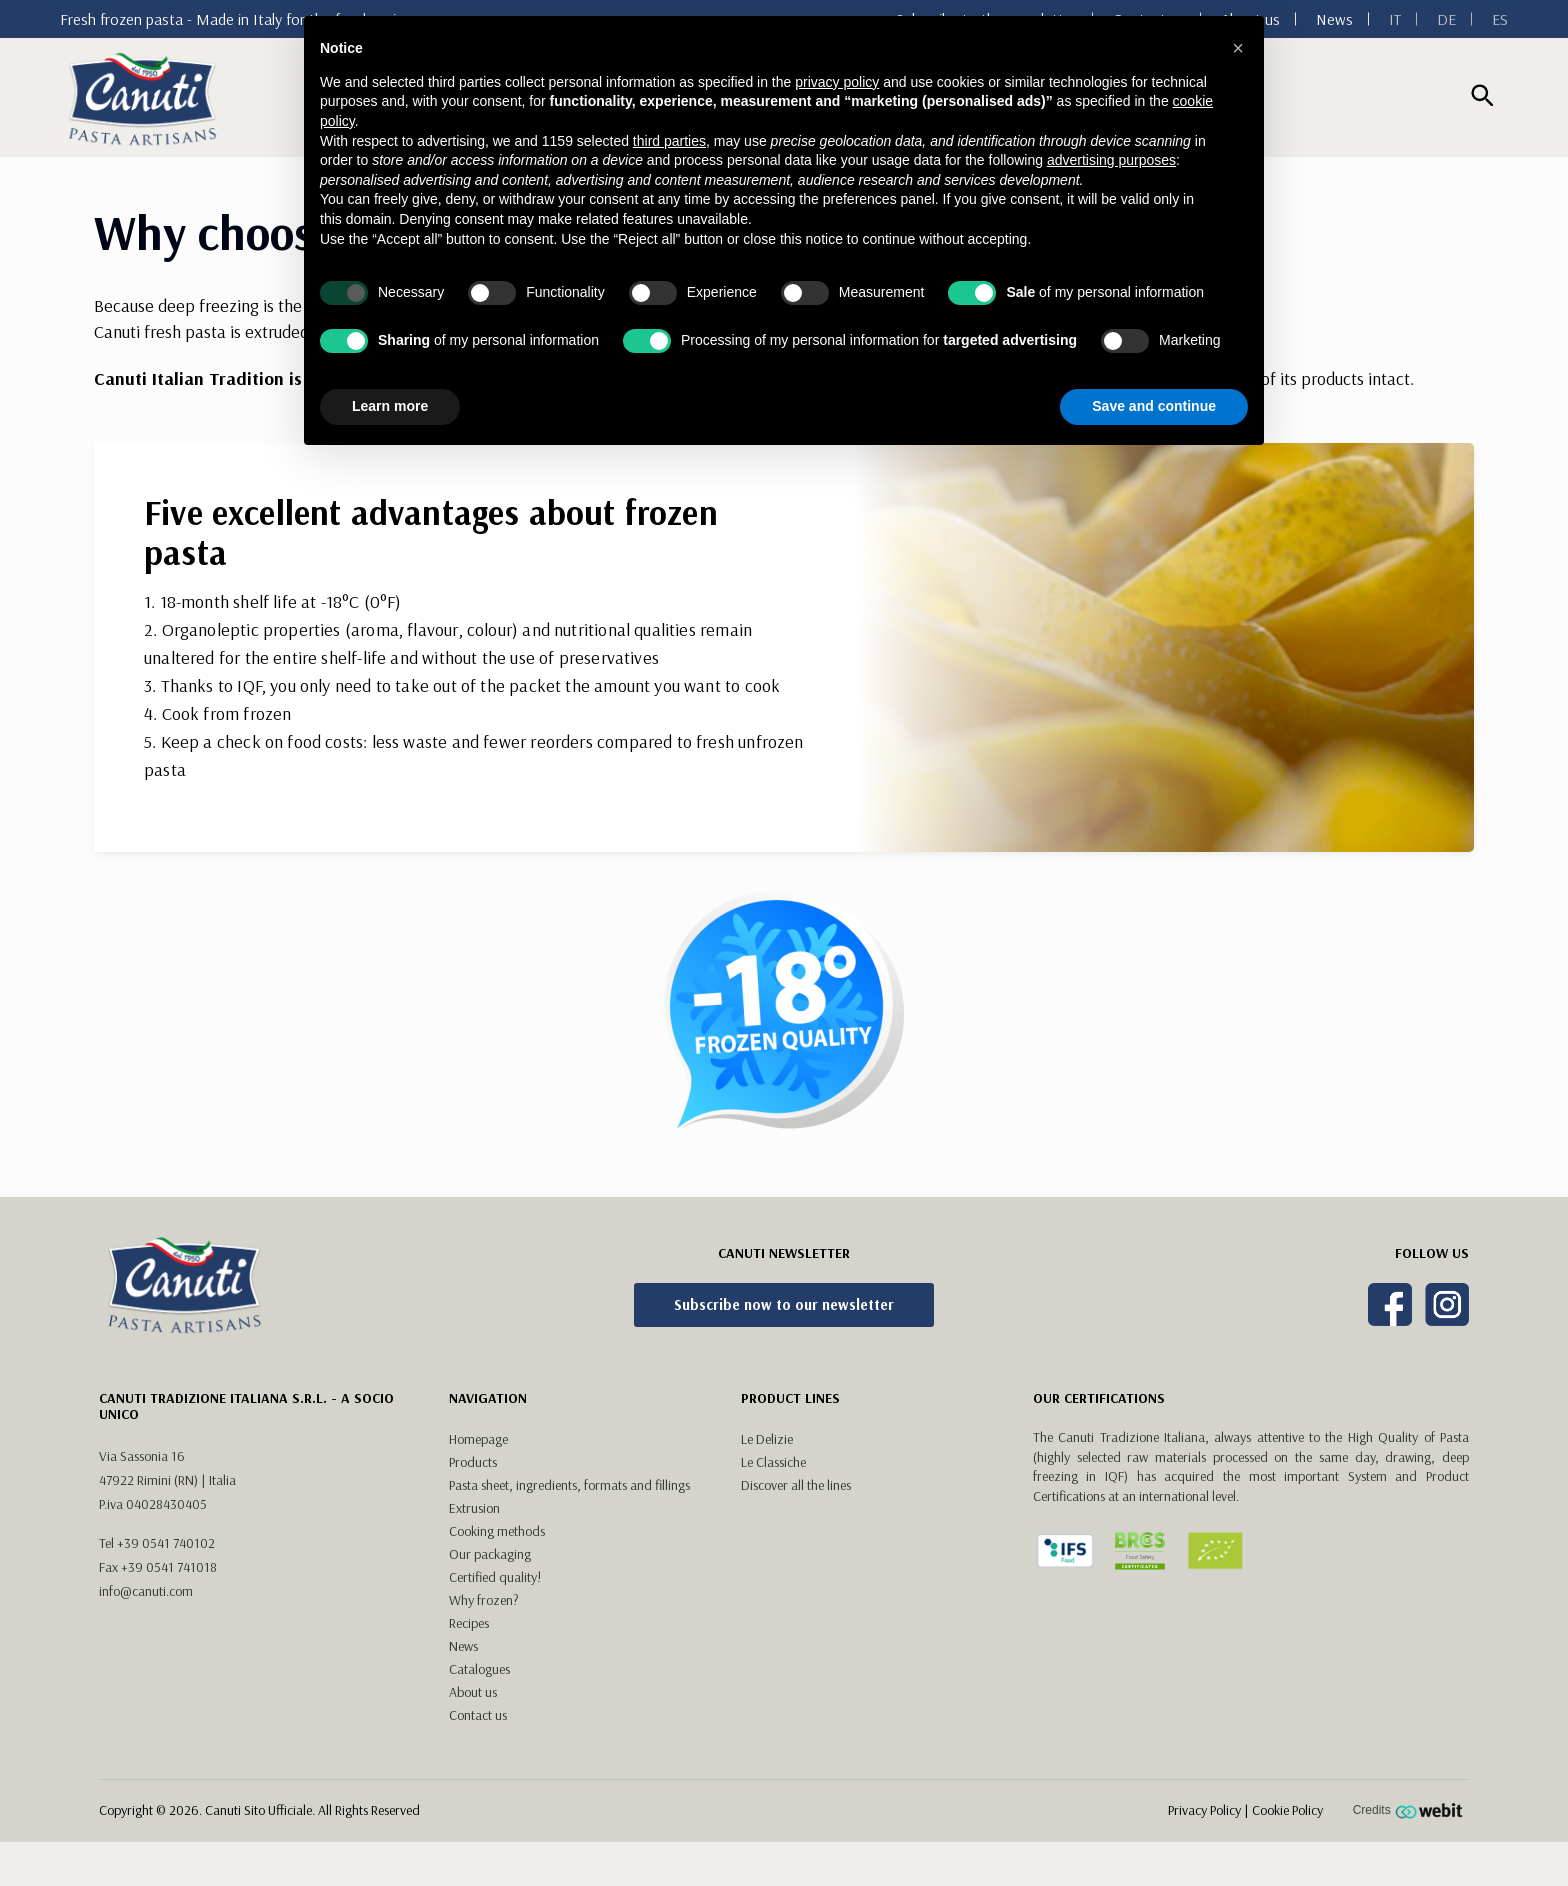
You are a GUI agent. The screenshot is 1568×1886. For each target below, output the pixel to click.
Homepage (478, 1439)
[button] (1238, 48)
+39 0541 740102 (166, 1543)
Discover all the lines (796, 1485)
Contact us (478, 1715)
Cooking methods (497, 1531)
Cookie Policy (1287, 1810)
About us (473, 1692)
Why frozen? (484, 1600)
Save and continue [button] (1154, 406)
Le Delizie (767, 1439)
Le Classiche (773, 1462)
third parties (669, 141)
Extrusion (474, 1508)
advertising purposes (1111, 160)
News (1334, 19)
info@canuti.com (146, 1591)
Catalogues (479, 1669)
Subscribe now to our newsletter (784, 1304)
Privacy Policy (1204, 1810)
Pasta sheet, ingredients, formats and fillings (569, 1485)
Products (473, 1462)
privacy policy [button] (837, 82)
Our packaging (490, 1554)
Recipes (469, 1623)
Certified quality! (495, 1577)
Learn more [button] (390, 406)
